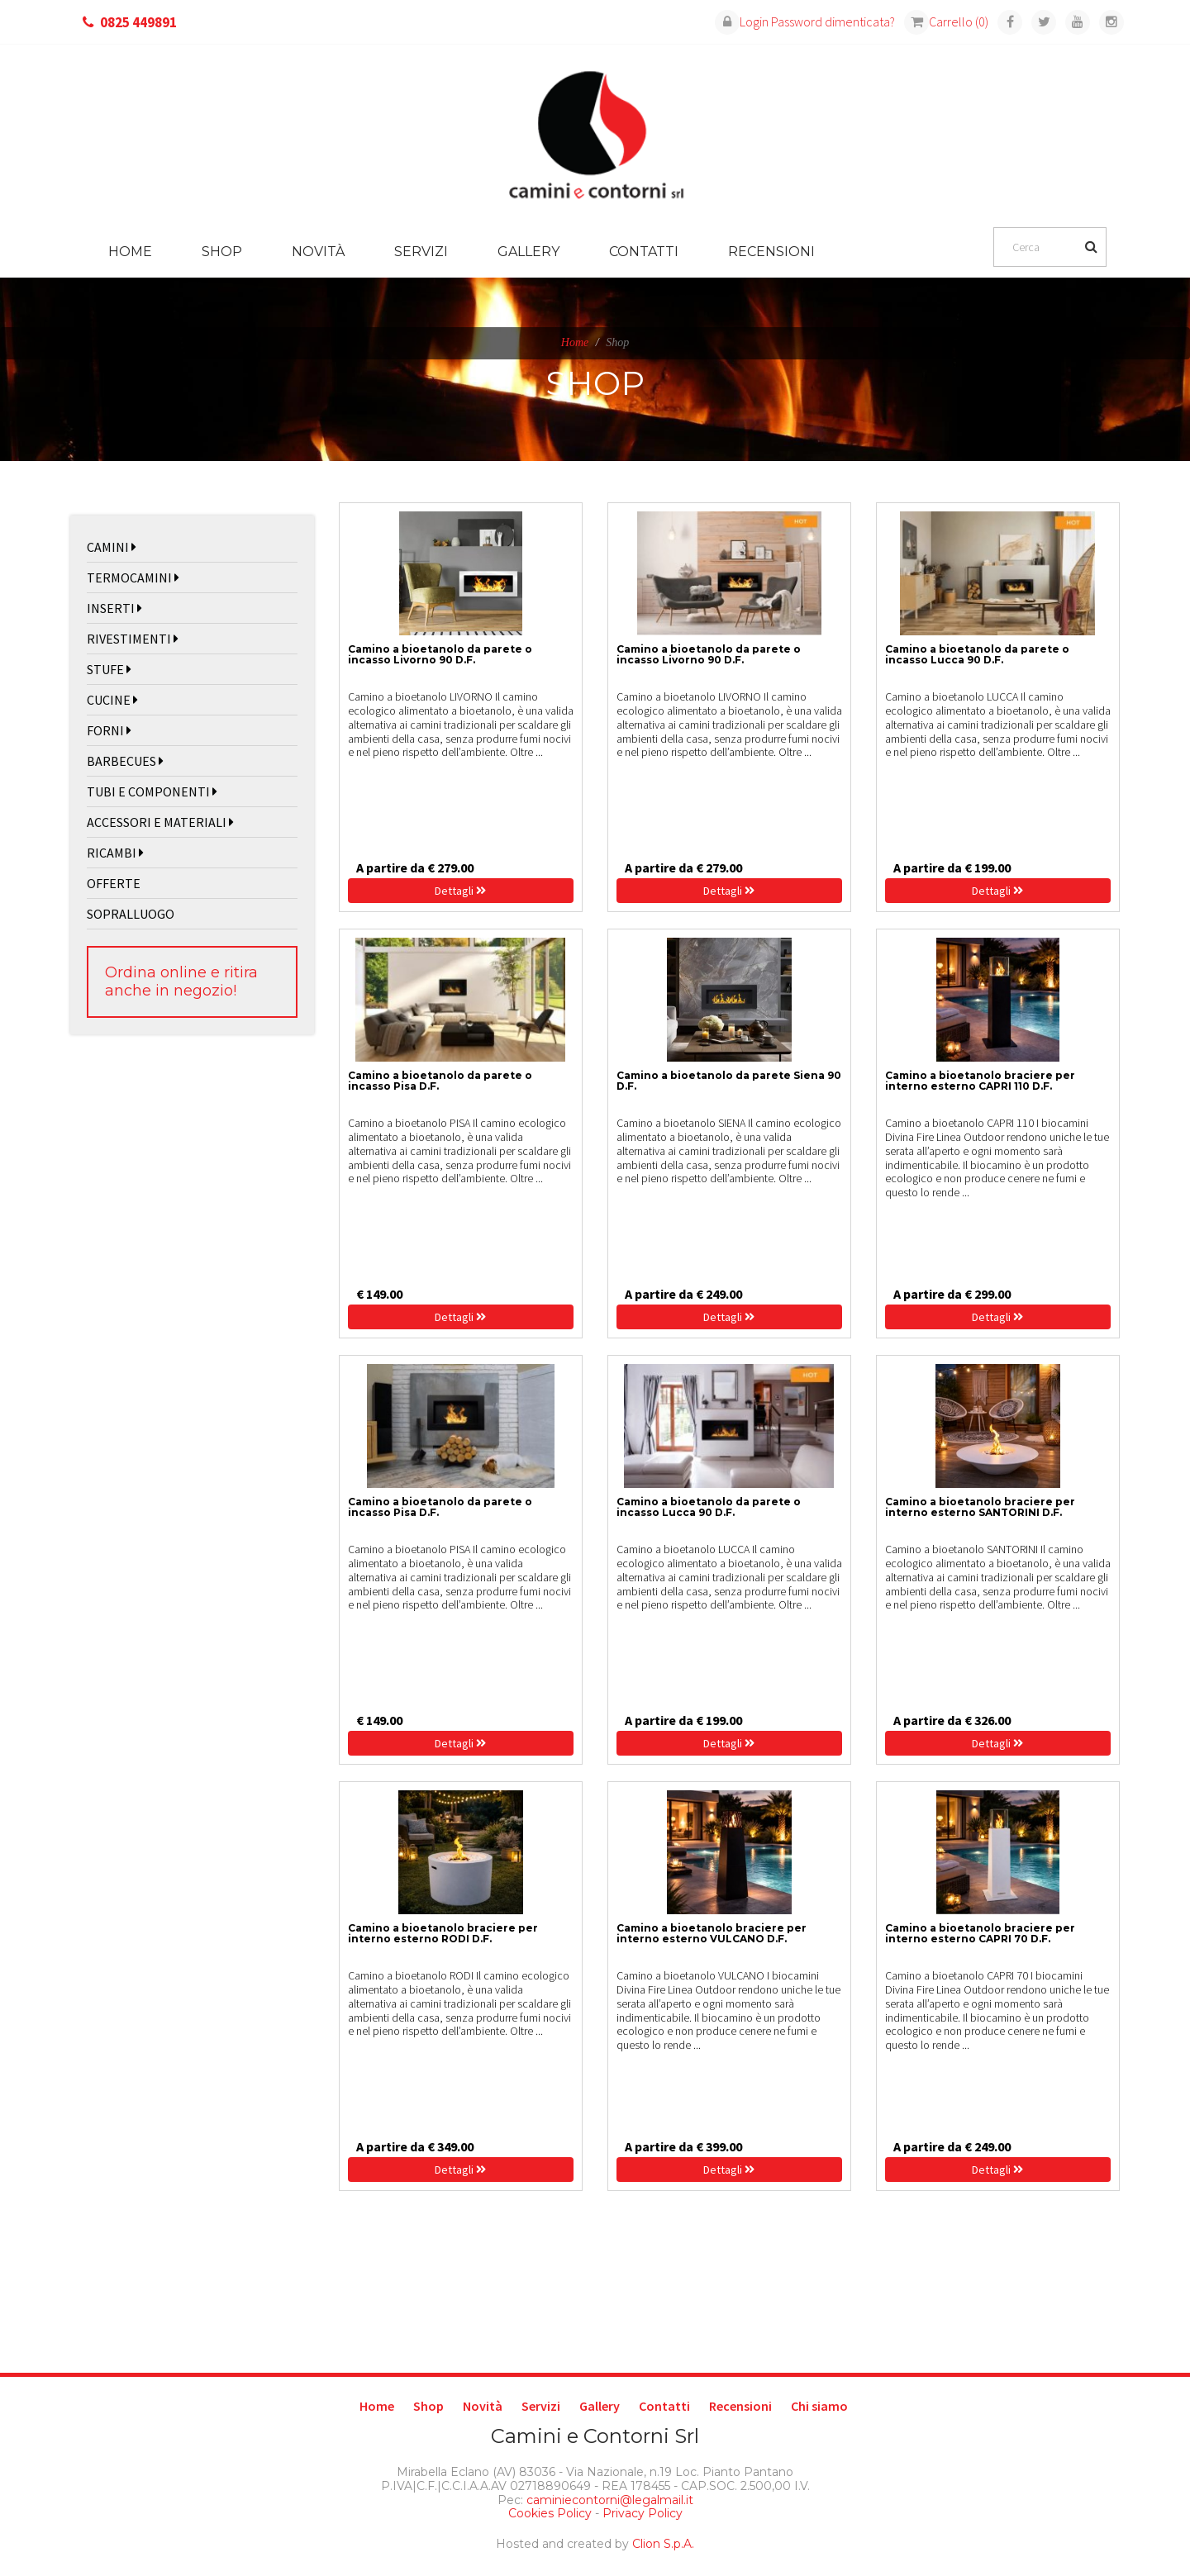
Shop (222, 251)
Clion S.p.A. (663, 2543)
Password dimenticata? (833, 21)
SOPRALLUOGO (130, 913)
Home (130, 251)
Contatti (643, 251)
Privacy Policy (642, 2513)
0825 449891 (138, 22)
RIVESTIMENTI (132, 638)
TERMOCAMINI (133, 577)
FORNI (109, 730)
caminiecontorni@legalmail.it (608, 2500)
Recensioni (771, 251)
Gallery (528, 251)
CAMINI (111, 547)
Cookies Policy (550, 2513)
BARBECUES (125, 761)
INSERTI (114, 608)
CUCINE (112, 700)
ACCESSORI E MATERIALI (160, 822)
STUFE (109, 669)
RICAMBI (115, 852)
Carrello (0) (946, 21)
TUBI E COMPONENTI (152, 791)
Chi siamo (819, 2406)
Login (742, 21)
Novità (318, 251)
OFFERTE (113, 883)
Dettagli (460, 890)
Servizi (421, 251)
